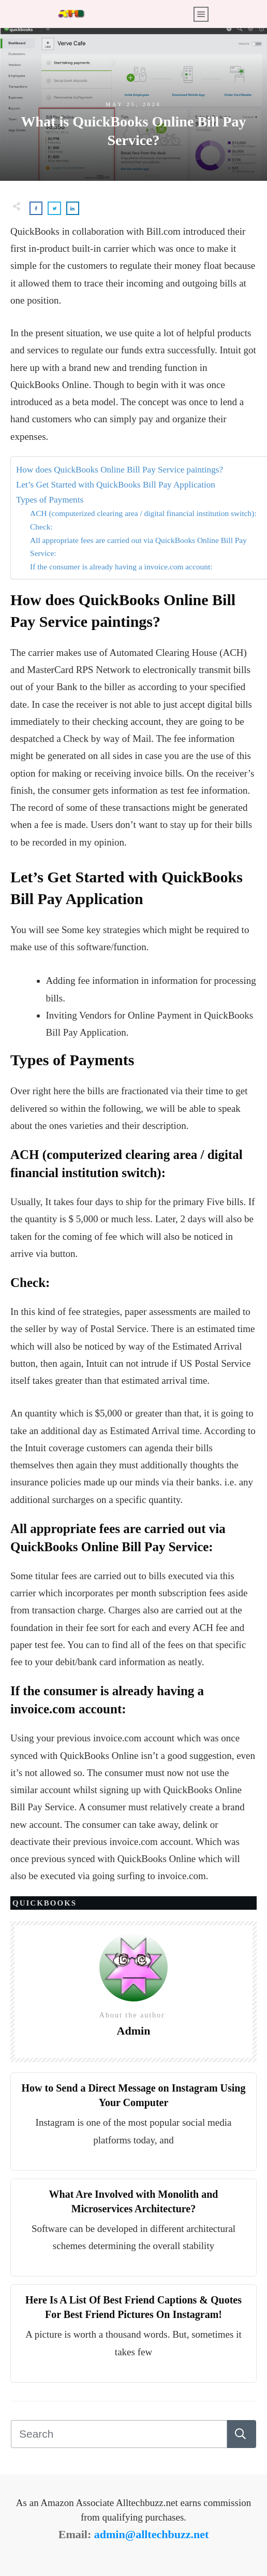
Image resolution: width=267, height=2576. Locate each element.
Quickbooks (44, 1903)
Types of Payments (49, 500)
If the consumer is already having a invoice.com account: (121, 566)
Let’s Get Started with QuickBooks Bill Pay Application (115, 485)
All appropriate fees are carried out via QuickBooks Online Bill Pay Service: (138, 546)
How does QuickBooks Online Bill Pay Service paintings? (119, 470)
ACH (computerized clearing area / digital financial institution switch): (143, 513)
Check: (41, 526)
